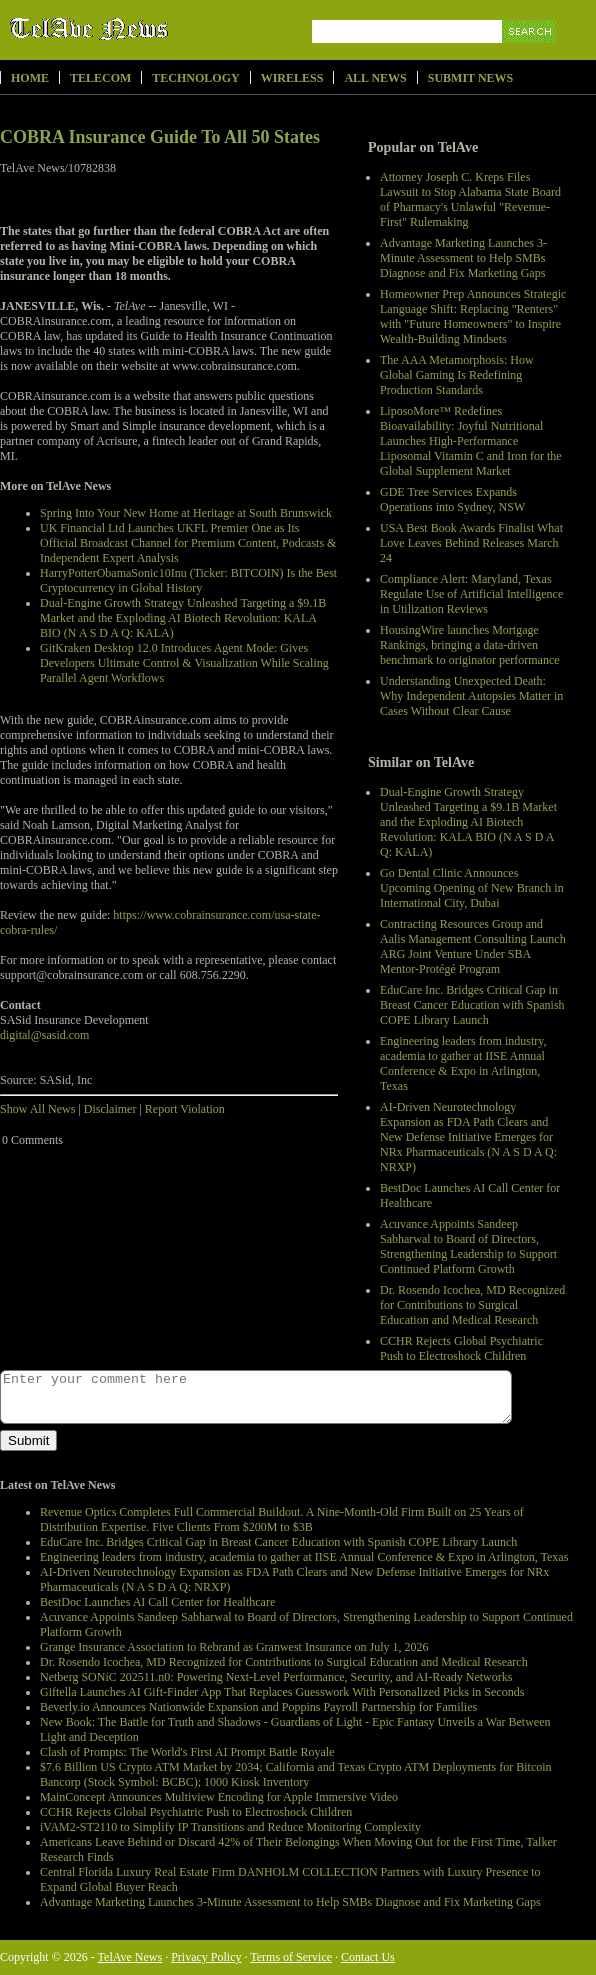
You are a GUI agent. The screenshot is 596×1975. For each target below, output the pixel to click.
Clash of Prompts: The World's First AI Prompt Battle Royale (187, 1752)
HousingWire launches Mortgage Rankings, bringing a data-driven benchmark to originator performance (470, 645)
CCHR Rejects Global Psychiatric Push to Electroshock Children (461, 1348)
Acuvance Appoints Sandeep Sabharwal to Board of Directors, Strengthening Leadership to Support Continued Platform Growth (468, 1246)
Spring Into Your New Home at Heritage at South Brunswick (186, 513)
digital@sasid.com (44, 1035)
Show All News (37, 1109)
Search (530, 54)
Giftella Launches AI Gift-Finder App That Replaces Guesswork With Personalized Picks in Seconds (282, 1692)
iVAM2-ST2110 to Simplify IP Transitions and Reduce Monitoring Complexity (230, 1827)
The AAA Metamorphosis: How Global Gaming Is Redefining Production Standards (457, 375)
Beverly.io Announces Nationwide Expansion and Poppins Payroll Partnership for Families (258, 1707)
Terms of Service (291, 1957)
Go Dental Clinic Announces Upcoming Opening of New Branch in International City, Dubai (472, 888)
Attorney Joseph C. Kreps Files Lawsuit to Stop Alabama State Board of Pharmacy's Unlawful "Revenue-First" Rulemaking (470, 199)
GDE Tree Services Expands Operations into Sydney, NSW (452, 499)
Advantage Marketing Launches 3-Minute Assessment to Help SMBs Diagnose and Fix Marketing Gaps (463, 258)
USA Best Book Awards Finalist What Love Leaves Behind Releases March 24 (471, 543)
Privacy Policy (206, 1957)
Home (30, 78)
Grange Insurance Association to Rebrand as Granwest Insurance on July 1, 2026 (234, 1647)
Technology (195, 78)
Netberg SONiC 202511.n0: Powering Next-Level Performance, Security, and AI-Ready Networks (276, 1677)
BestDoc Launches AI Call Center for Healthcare (157, 1602)
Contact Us (368, 1957)
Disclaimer (110, 1109)
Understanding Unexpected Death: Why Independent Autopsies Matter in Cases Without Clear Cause (471, 696)
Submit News (470, 78)
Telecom (100, 78)
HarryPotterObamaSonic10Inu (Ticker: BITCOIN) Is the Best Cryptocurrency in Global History (188, 580)
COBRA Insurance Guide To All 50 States (160, 137)
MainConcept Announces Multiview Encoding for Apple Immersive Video (219, 1797)
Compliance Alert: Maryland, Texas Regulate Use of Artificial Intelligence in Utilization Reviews (471, 594)
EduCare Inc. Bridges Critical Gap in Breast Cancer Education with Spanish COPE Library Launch (472, 1005)
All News (375, 78)
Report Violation (185, 1109)
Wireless (292, 78)
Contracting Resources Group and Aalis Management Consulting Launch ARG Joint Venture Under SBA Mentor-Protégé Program (473, 946)
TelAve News (147, 29)
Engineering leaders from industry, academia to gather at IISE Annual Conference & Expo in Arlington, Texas (463, 1063)
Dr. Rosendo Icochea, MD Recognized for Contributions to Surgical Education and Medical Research (472, 1305)
